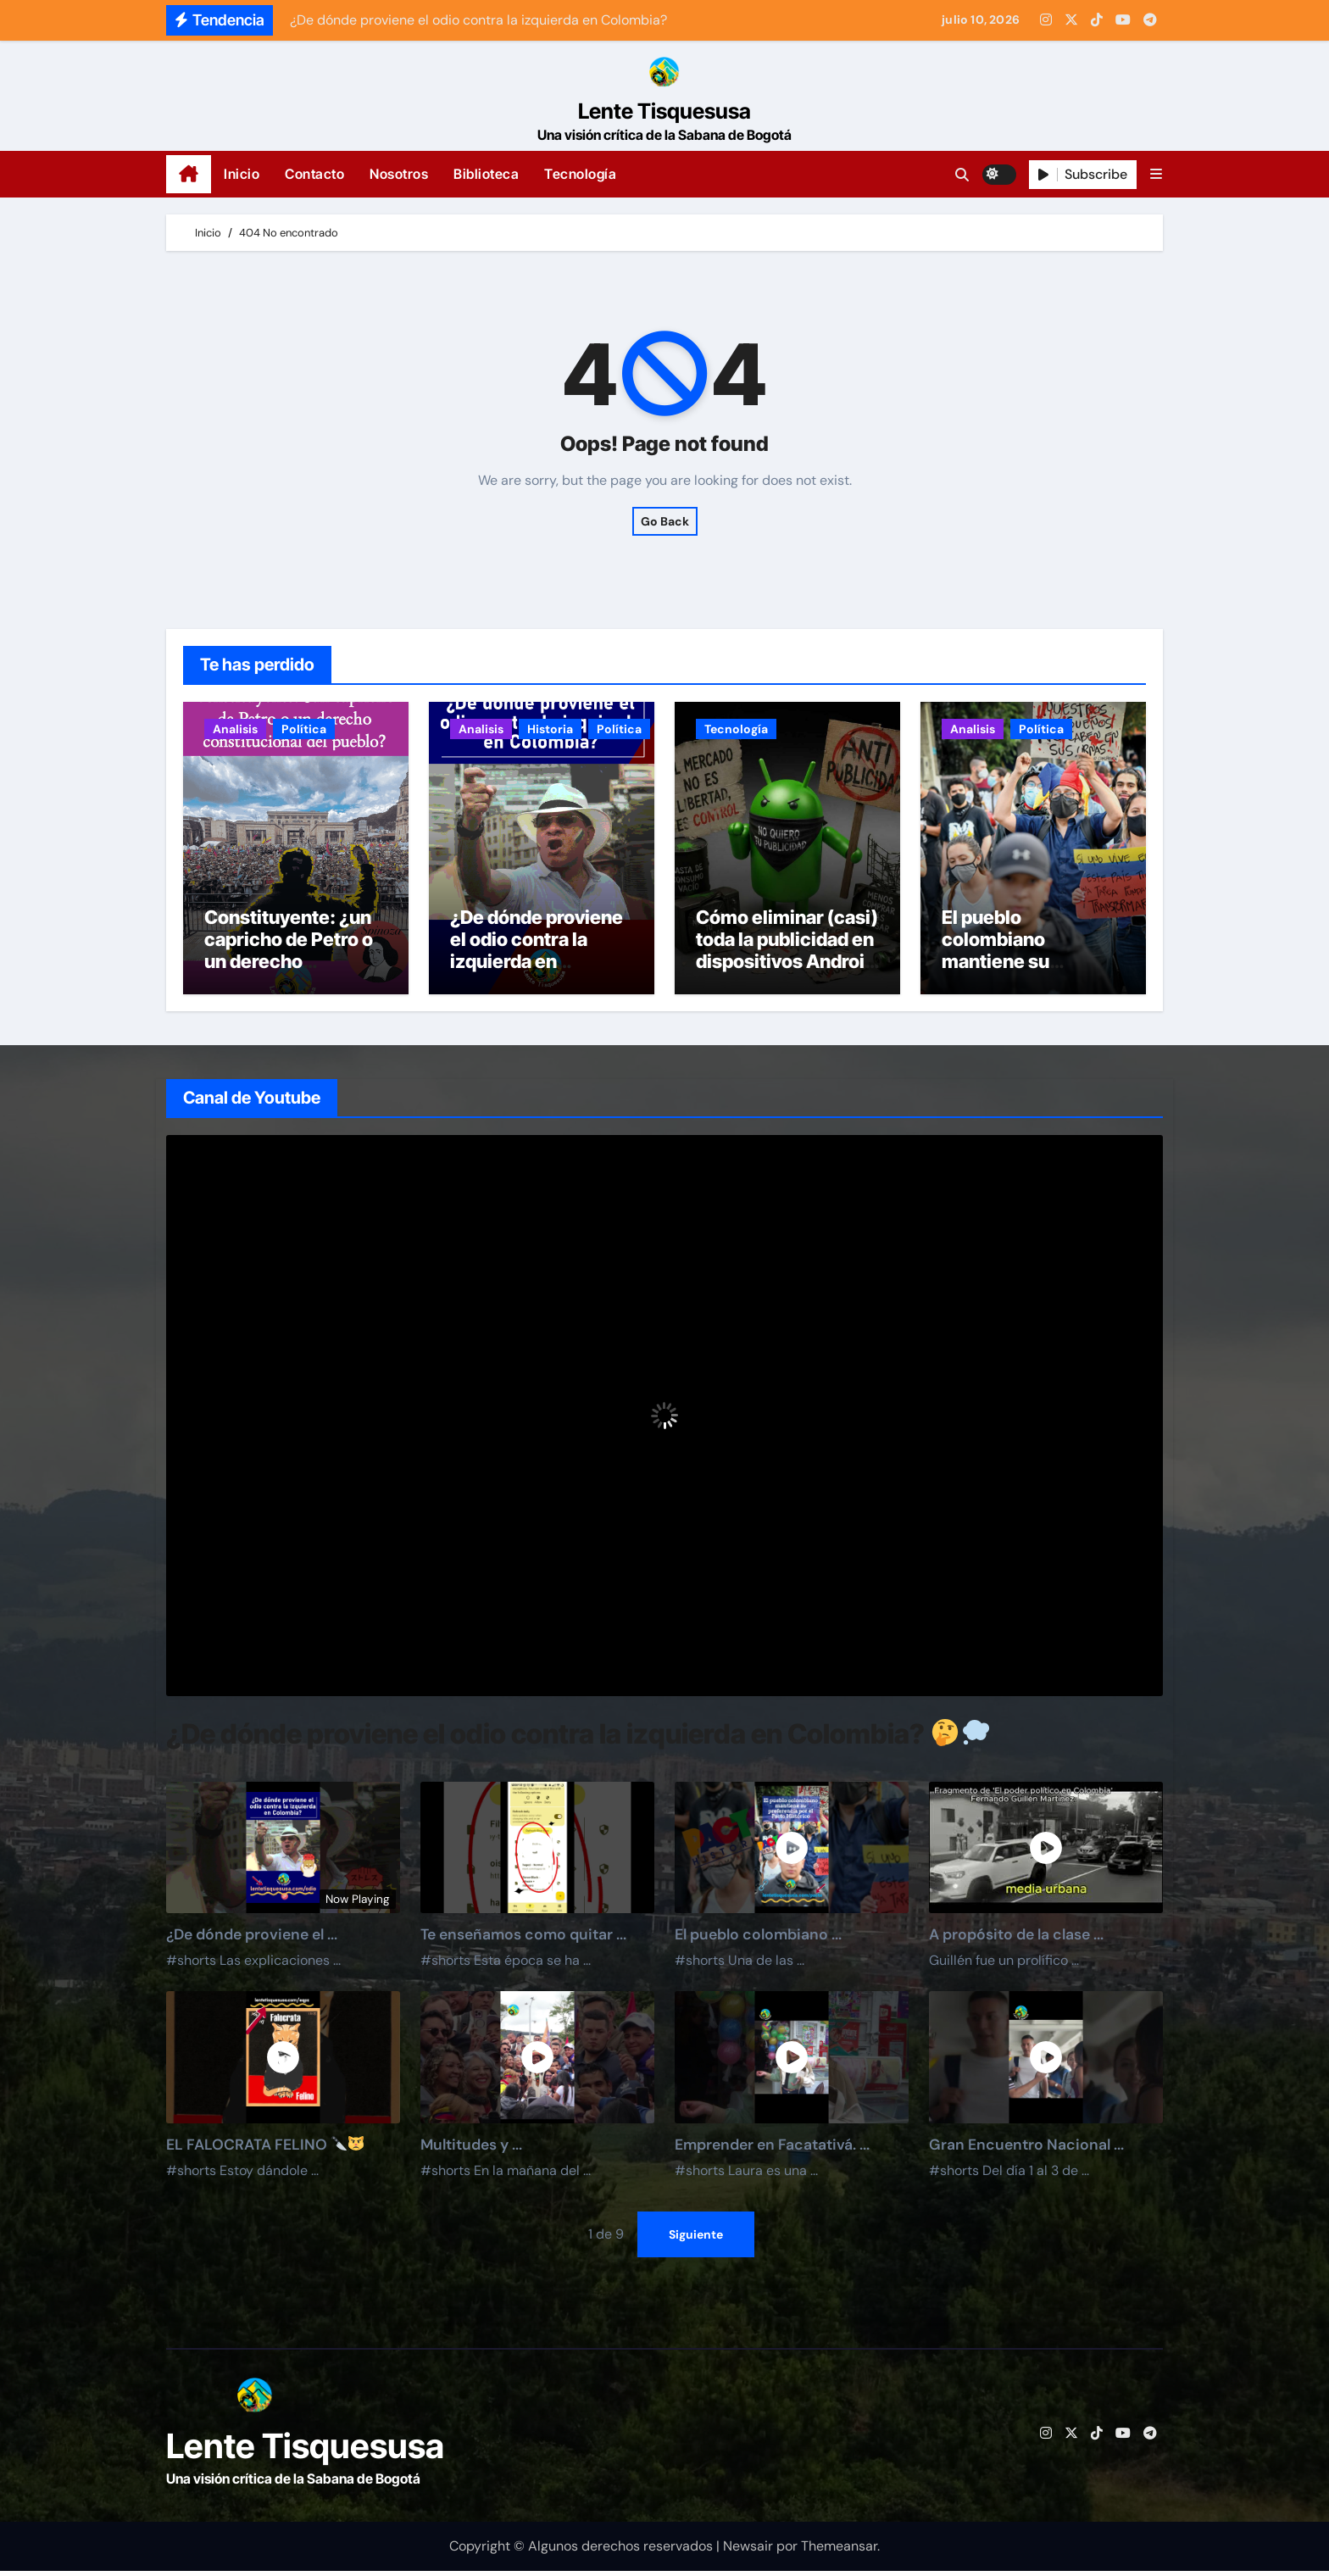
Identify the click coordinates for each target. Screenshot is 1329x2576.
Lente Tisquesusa (664, 111)
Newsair (748, 2550)
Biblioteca (486, 173)
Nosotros (399, 173)
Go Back (665, 521)
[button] (1156, 174)
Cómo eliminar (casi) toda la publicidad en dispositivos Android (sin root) (787, 954)
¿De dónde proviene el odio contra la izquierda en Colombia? (536, 954)
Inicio (241, 173)
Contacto (314, 173)
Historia (550, 729)
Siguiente (696, 2238)
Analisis (235, 729)
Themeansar (839, 2550)
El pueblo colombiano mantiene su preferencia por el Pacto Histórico (1019, 966)
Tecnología (580, 173)
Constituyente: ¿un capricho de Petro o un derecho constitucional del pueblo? (288, 966)
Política (303, 729)
